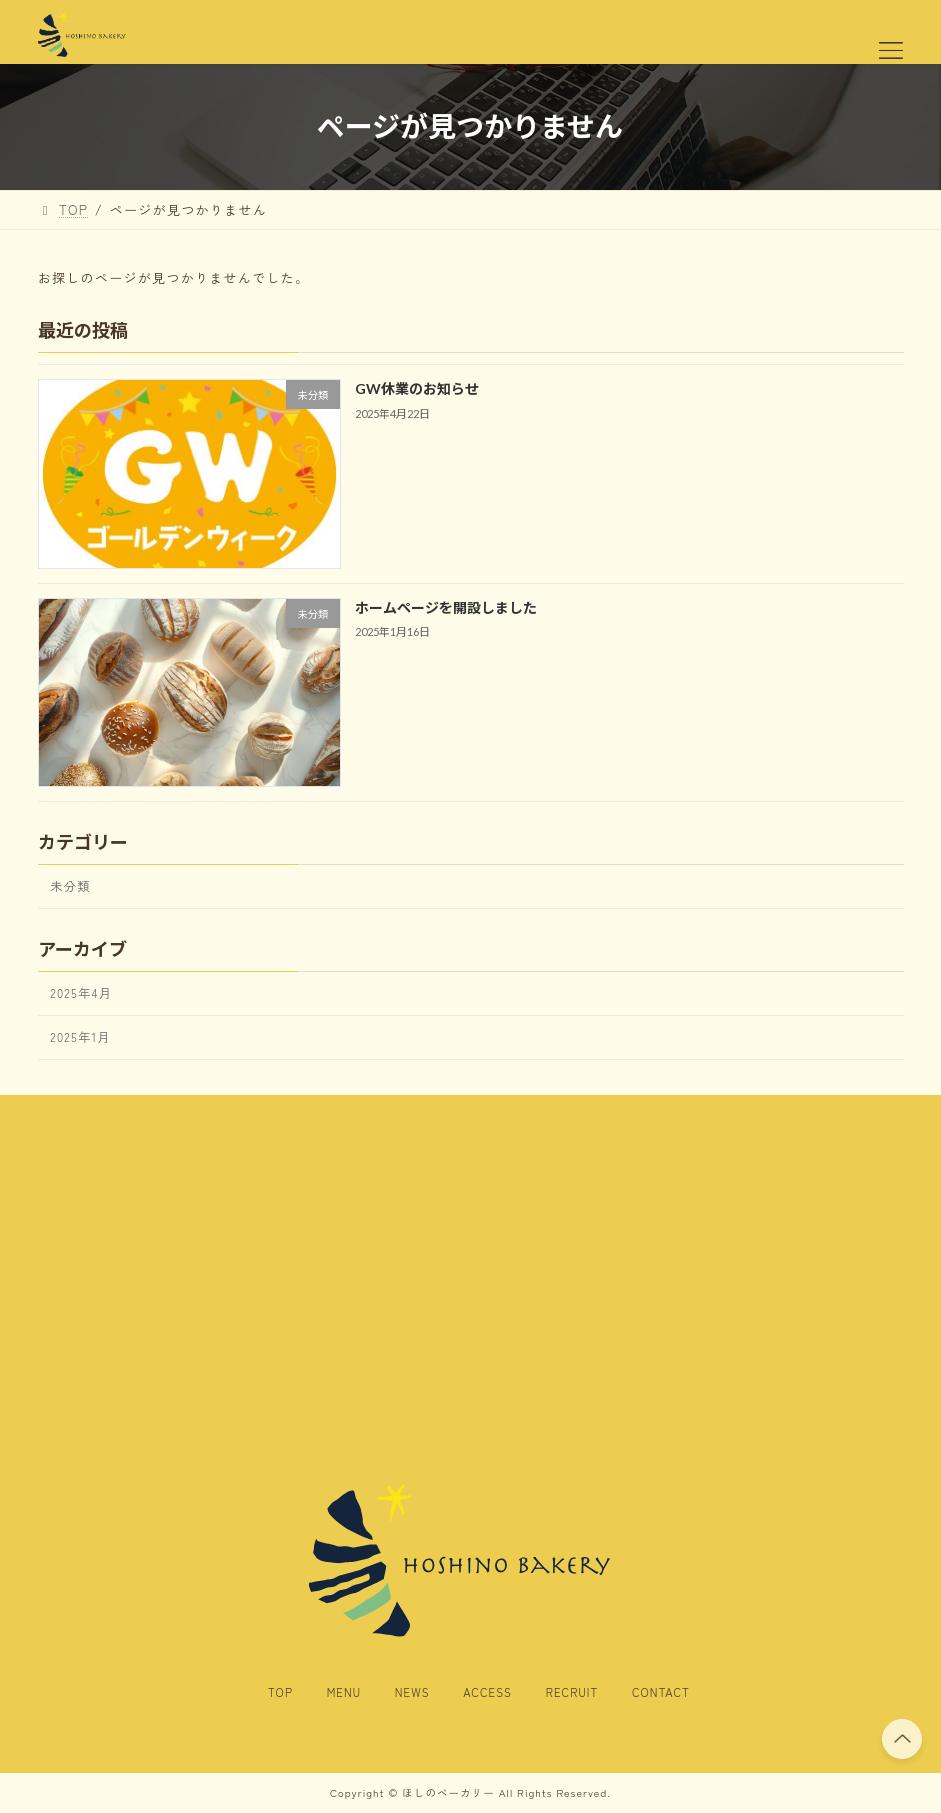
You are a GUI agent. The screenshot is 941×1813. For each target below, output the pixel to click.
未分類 (70, 886)
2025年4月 (81, 993)
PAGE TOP (901, 1737)
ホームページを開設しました (446, 607)
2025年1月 (80, 1037)
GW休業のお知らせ (417, 389)
